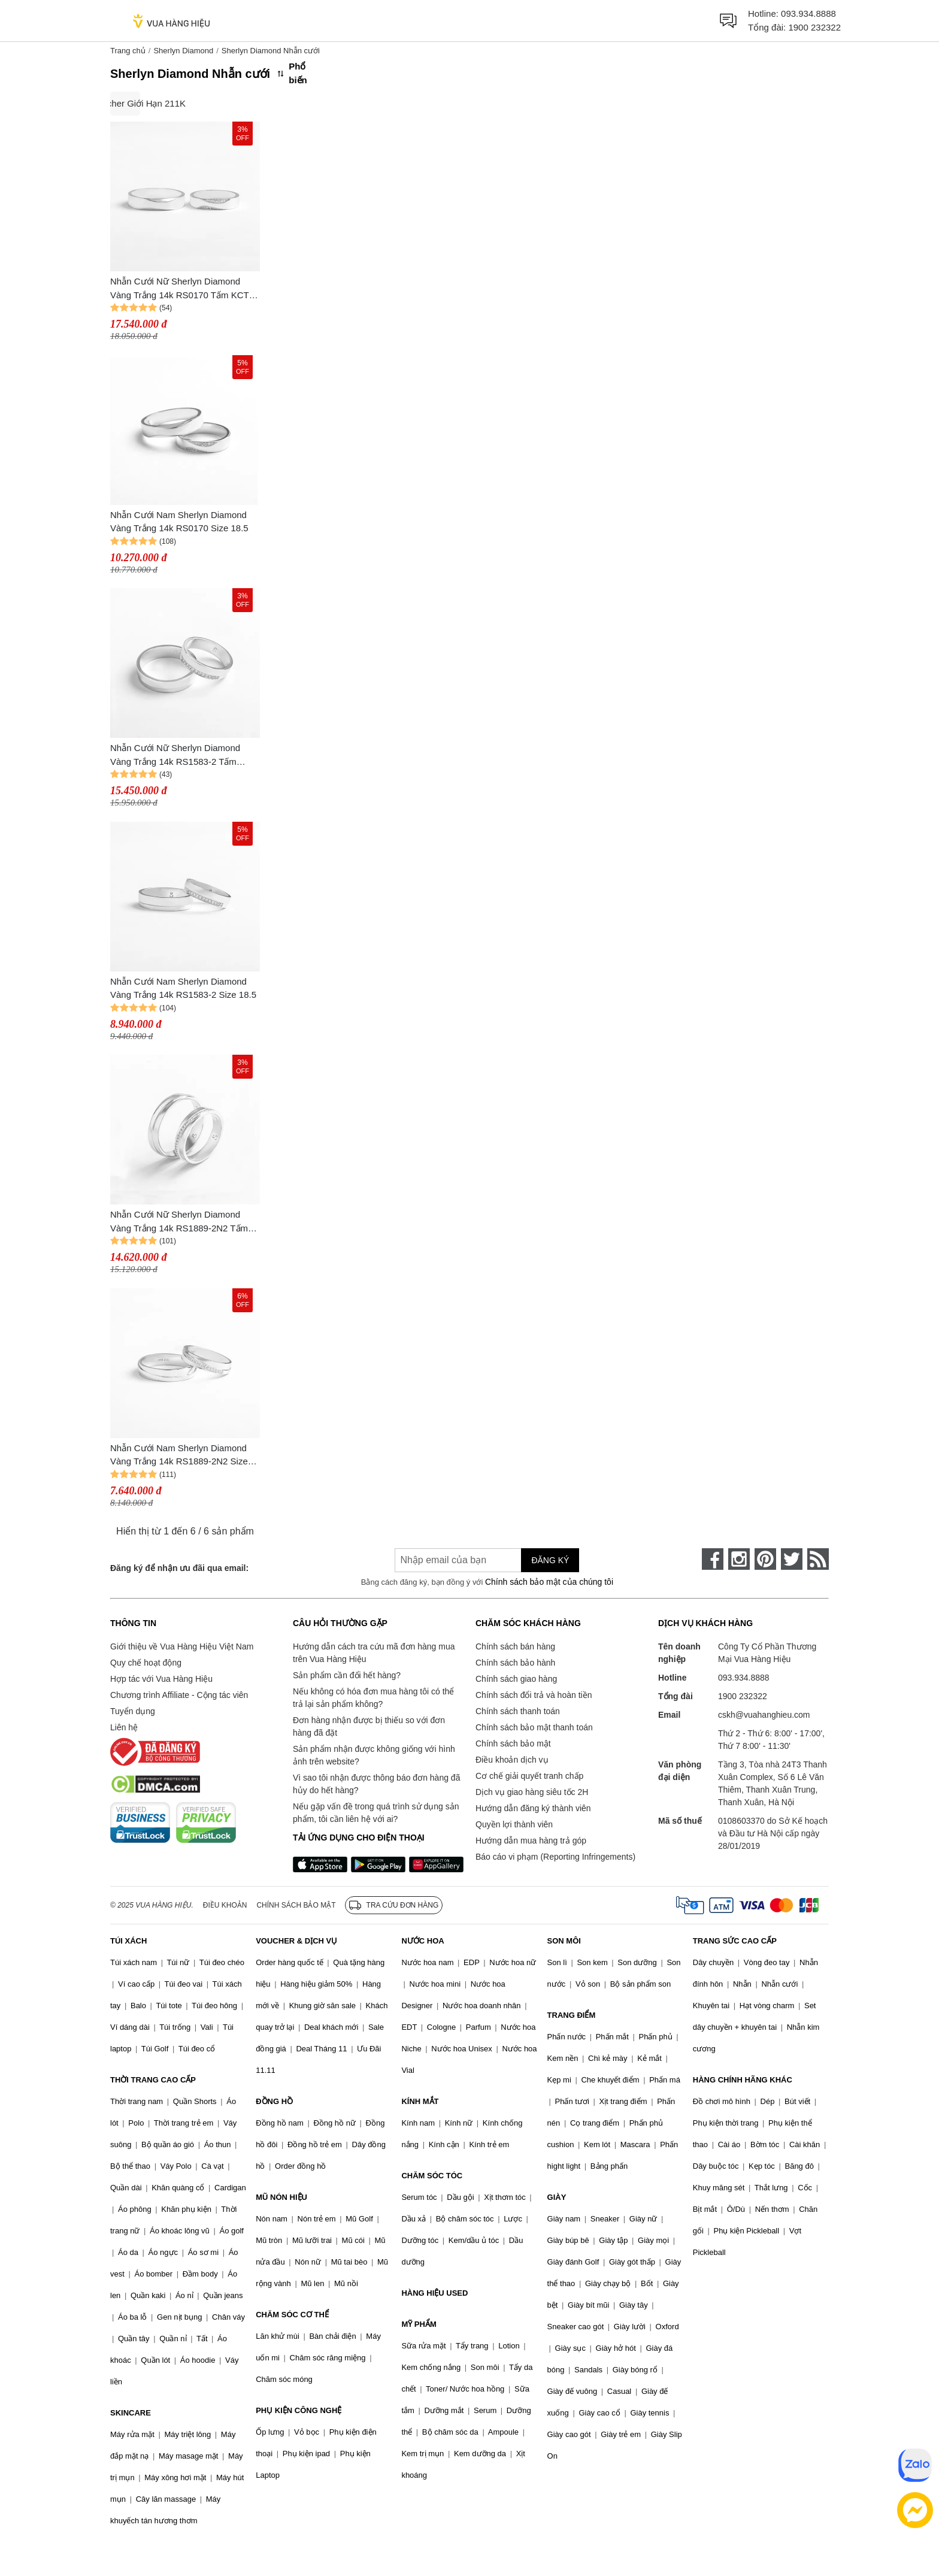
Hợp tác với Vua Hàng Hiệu (161, 1679)
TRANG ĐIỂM (571, 2015)
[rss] (818, 1559)
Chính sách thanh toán (517, 1711)
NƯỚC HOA (422, 1940)
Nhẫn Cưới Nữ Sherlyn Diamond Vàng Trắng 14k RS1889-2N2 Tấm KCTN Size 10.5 (179, 1222)
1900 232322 (814, 27)
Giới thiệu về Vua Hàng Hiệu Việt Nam (181, 1646)
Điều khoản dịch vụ (512, 1759)
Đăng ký (550, 1560)
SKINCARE (130, 2412)
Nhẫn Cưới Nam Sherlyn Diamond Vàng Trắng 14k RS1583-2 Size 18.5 (183, 988)
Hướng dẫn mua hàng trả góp (530, 1840)
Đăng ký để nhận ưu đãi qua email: (179, 1568)
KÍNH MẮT (419, 2101)
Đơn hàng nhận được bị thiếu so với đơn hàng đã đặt (369, 1726)
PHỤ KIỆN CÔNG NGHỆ (298, 2410)
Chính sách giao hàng (516, 1679)
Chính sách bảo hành (515, 1662)
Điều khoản (225, 1905)
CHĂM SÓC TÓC (431, 2175)
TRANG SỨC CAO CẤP (735, 1940)
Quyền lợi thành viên (514, 1824)
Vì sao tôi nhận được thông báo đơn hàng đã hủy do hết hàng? (376, 1784)
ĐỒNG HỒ (274, 2101)
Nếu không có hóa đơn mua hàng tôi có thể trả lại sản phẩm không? (373, 1698)
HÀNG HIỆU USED (434, 2293)
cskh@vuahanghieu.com (764, 1715)
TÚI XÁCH (128, 1940)
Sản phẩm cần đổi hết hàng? (347, 1675)
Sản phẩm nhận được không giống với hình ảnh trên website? (374, 1755)
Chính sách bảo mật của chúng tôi (549, 1582)
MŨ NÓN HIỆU (281, 2197)
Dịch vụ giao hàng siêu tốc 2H (531, 1792)
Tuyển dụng (132, 1711)
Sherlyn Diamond (183, 50)
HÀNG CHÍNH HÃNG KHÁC (742, 2079)
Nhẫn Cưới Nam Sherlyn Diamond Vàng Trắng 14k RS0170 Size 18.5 (179, 522)
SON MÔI (564, 1940)
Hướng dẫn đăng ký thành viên (533, 1808)
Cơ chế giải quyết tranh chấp (529, 1776)
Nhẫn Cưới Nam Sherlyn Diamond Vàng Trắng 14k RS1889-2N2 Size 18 (179, 1456)
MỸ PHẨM (418, 2324)
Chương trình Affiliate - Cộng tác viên (179, 1695)
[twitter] (791, 1559)
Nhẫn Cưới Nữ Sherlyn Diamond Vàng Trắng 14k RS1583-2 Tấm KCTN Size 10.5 (175, 755)
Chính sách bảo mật (513, 1743)
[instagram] (739, 1559)
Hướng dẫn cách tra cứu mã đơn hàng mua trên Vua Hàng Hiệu (374, 1653)
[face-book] (712, 1559)
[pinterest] (765, 1559)
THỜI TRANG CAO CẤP (153, 2079)
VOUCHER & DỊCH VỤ (296, 1940)
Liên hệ (124, 1727)
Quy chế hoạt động (145, 1662)
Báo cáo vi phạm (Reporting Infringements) (555, 1856)
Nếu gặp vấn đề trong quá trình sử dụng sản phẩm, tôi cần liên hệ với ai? (376, 1813)
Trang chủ (128, 50)
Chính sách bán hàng (515, 1646)
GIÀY (557, 2197)
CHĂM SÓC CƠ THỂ (292, 2314)
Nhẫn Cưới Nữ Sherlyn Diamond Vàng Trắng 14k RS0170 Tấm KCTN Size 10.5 (183, 289)
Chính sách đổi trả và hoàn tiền (533, 1695)
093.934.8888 (808, 13)
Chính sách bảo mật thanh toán (534, 1727)
